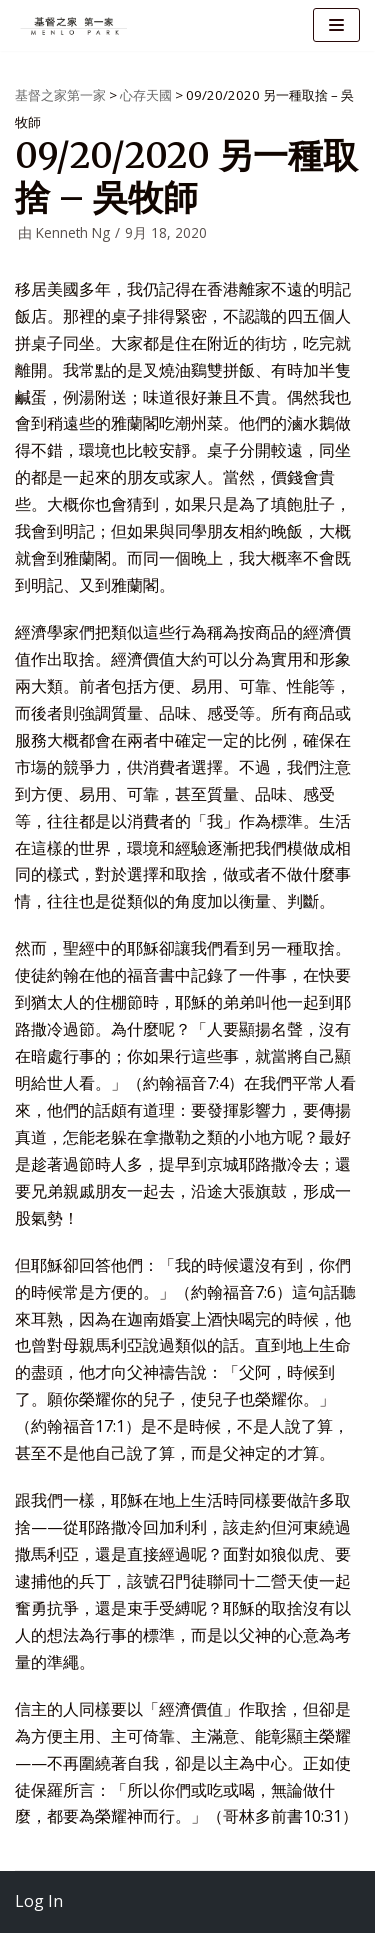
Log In (39, 1901)
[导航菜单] (336, 25)
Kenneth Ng (73, 232)
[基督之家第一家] (75, 25)
